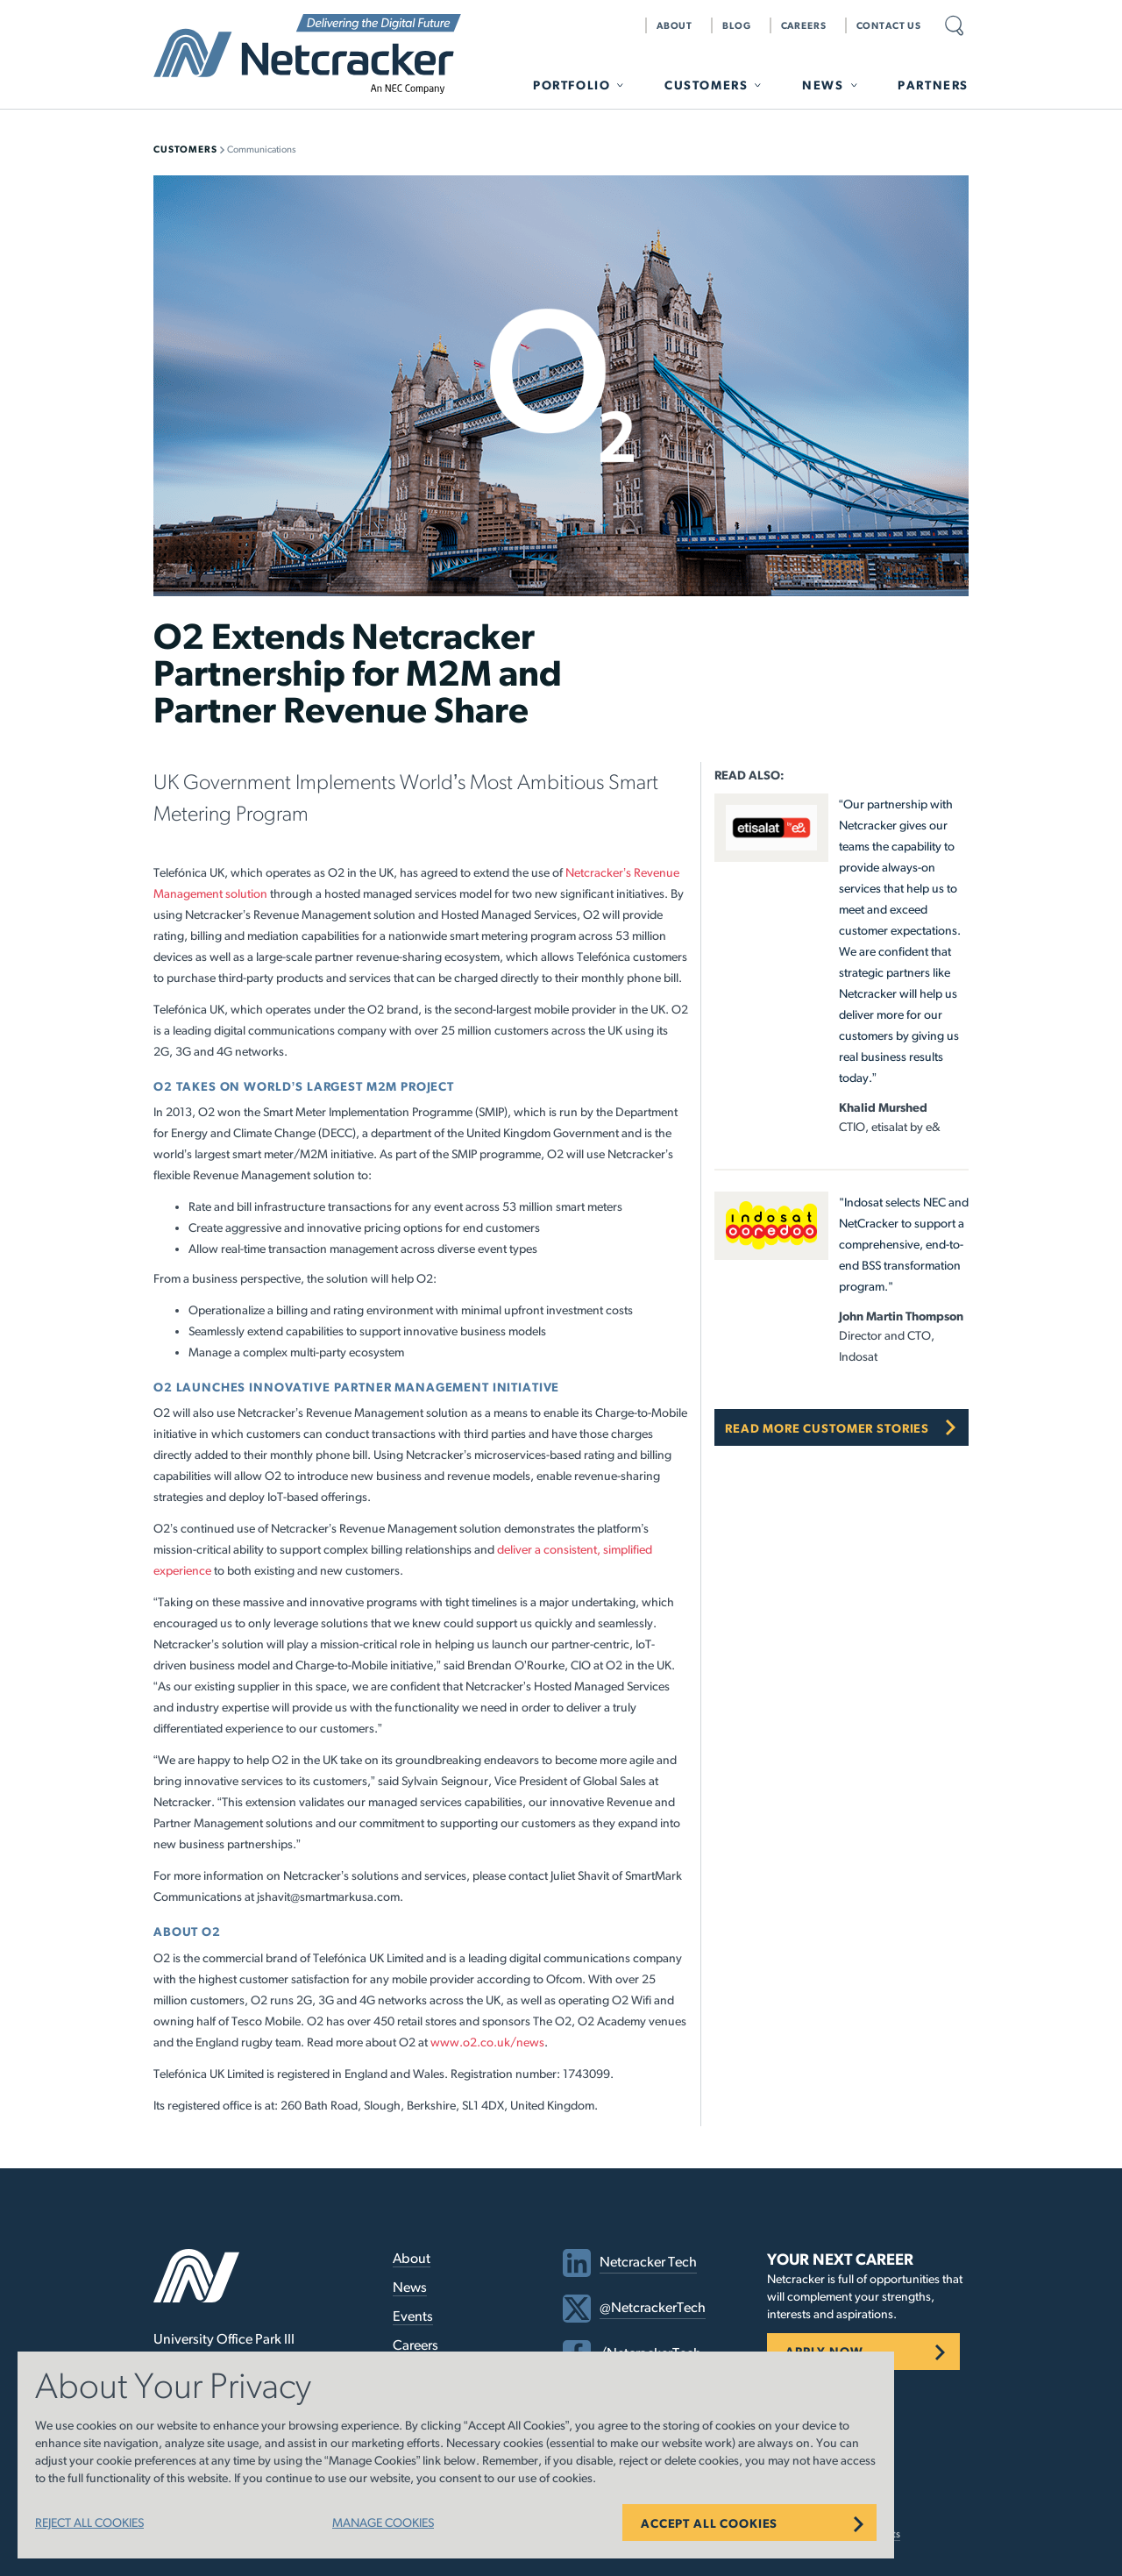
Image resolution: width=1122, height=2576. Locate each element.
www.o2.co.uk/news (487, 2042)
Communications (261, 149)
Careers (804, 25)
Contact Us (889, 25)
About (674, 25)
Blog (736, 25)
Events (413, 2316)
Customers (706, 84)
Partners (933, 84)
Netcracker (307, 54)
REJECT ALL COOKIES (89, 2523)
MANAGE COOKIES (383, 2523)
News (822, 84)
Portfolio (571, 84)
